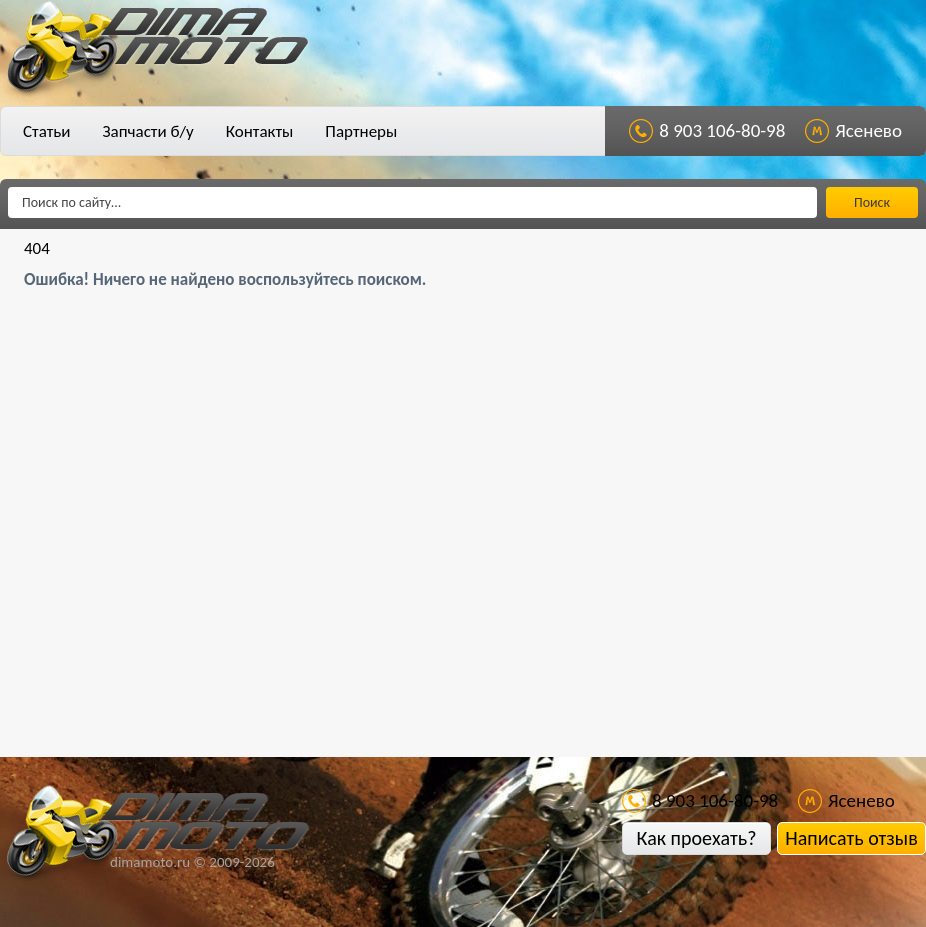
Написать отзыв (851, 838)
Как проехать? (696, 838)
